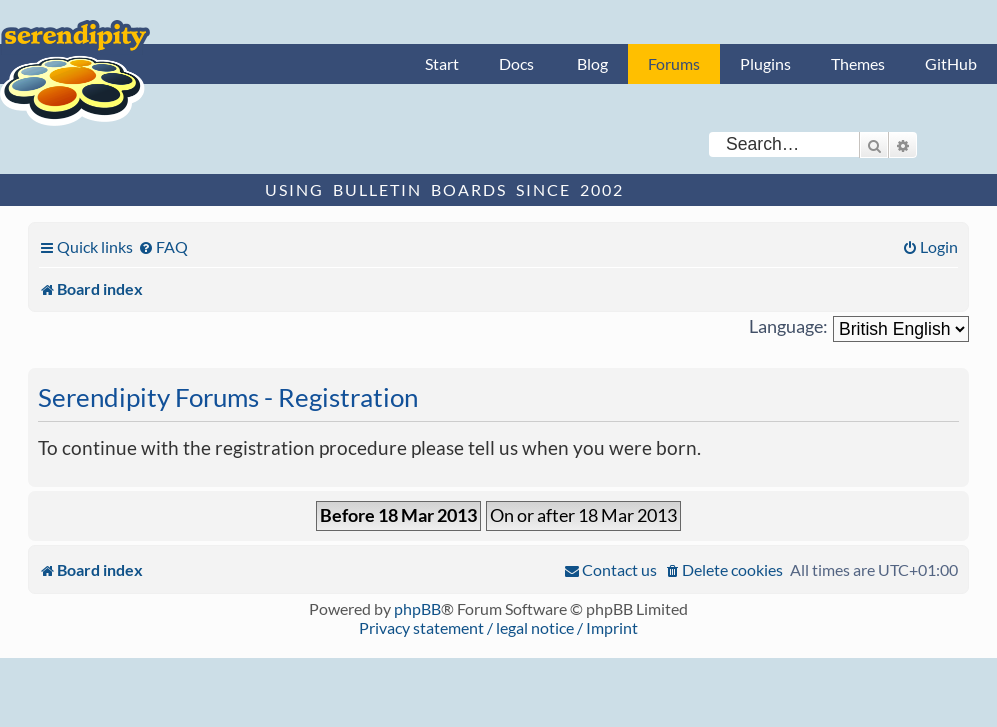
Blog (592, 63)
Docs (516, 63)
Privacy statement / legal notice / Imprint (498, 627)
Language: (788, 326)
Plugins (765, 63)
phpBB (417, 608)
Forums (674, 63)
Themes (858, 63)
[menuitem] (163, 246)
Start (442, 63)
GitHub (951, 63)
